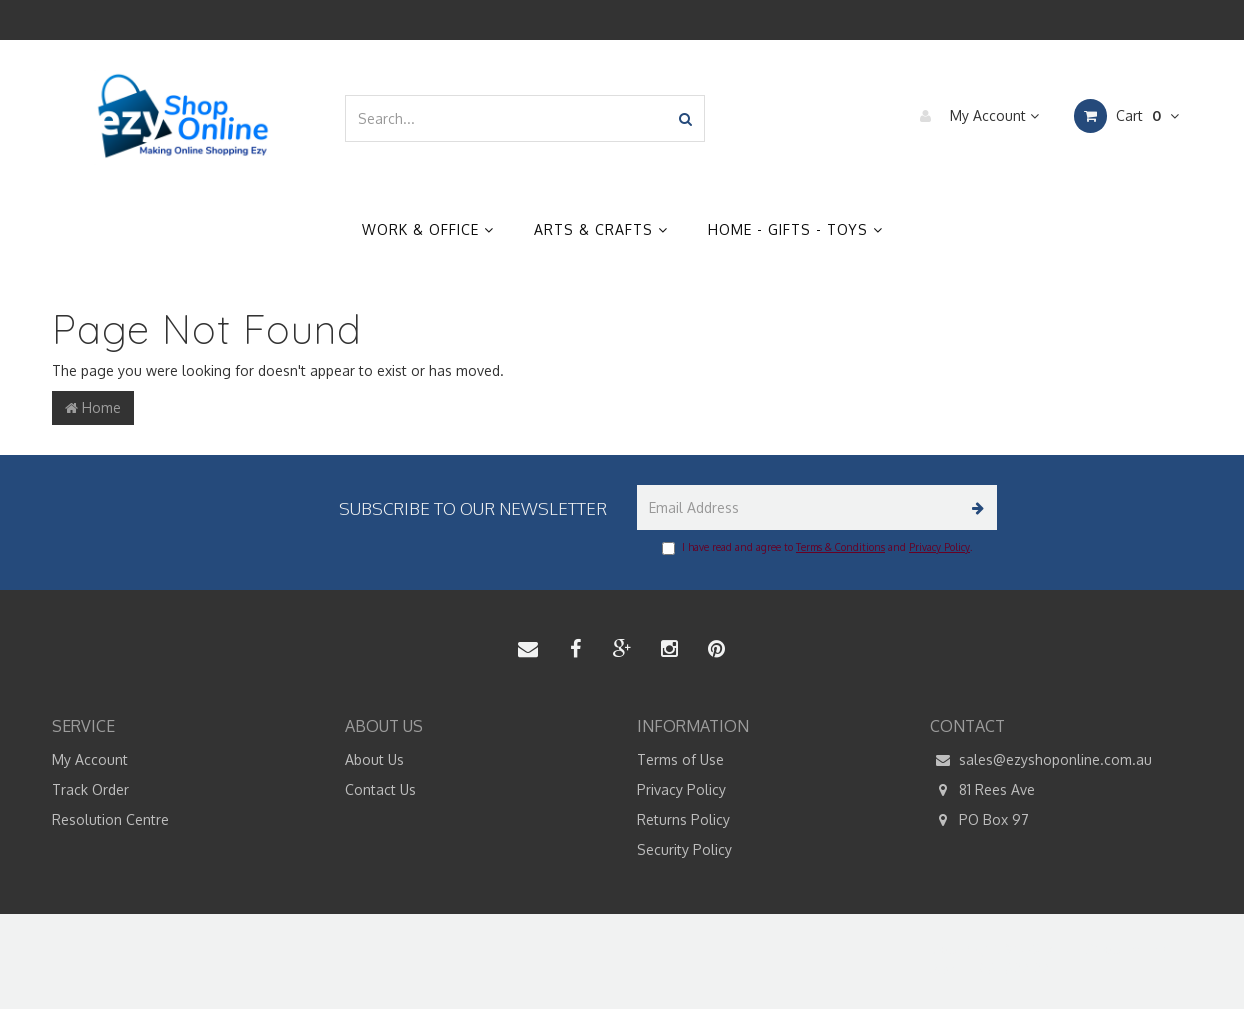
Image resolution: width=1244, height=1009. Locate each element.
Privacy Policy (939, 547)
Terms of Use (680, 759)
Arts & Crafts (601, 229)
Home (93, 407)
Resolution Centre (110, 819)
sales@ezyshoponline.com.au (1041, 760)
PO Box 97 (979, 820)
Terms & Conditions (840, 547)
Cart (1126, 116)
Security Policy (684, 849)
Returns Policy (683, 819)
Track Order (90, 789)
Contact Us (380, 789)
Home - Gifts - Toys (795, 229)
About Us (374, 759)
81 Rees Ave (982, 790)
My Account (974, 116)
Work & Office (428, 229)
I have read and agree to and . (817, 548)
